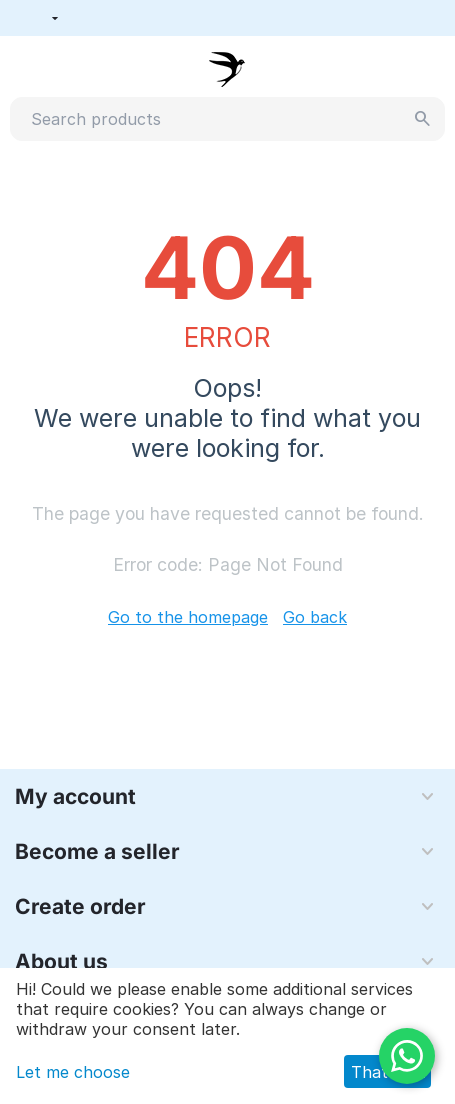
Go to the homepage (188, 617)
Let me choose (73, 1072)
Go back (315, 617)
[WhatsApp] (407, 1056)
